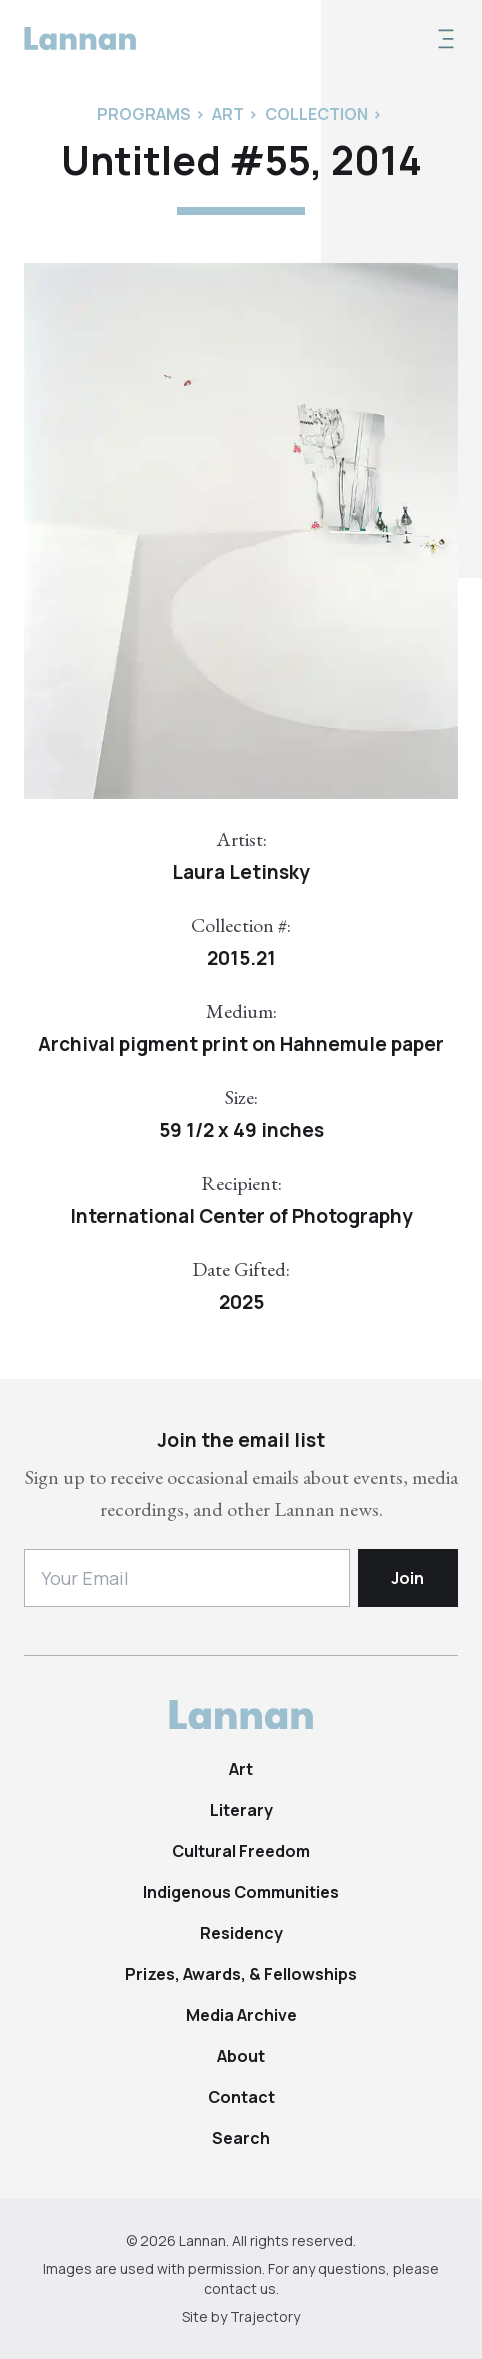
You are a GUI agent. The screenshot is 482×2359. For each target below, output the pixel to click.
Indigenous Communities (241, 1892)
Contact (241, 2097)
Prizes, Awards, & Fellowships (241, 1974)
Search (241, 2138)
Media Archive (241, 2015)
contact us (240, 2288)
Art (241, 1769)
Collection (316, 114)
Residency (241, 1933)
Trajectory (265, 2316)
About (241, 2056)
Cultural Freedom (241, 1851)
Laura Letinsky (241, 872)
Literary (241, 1810)
